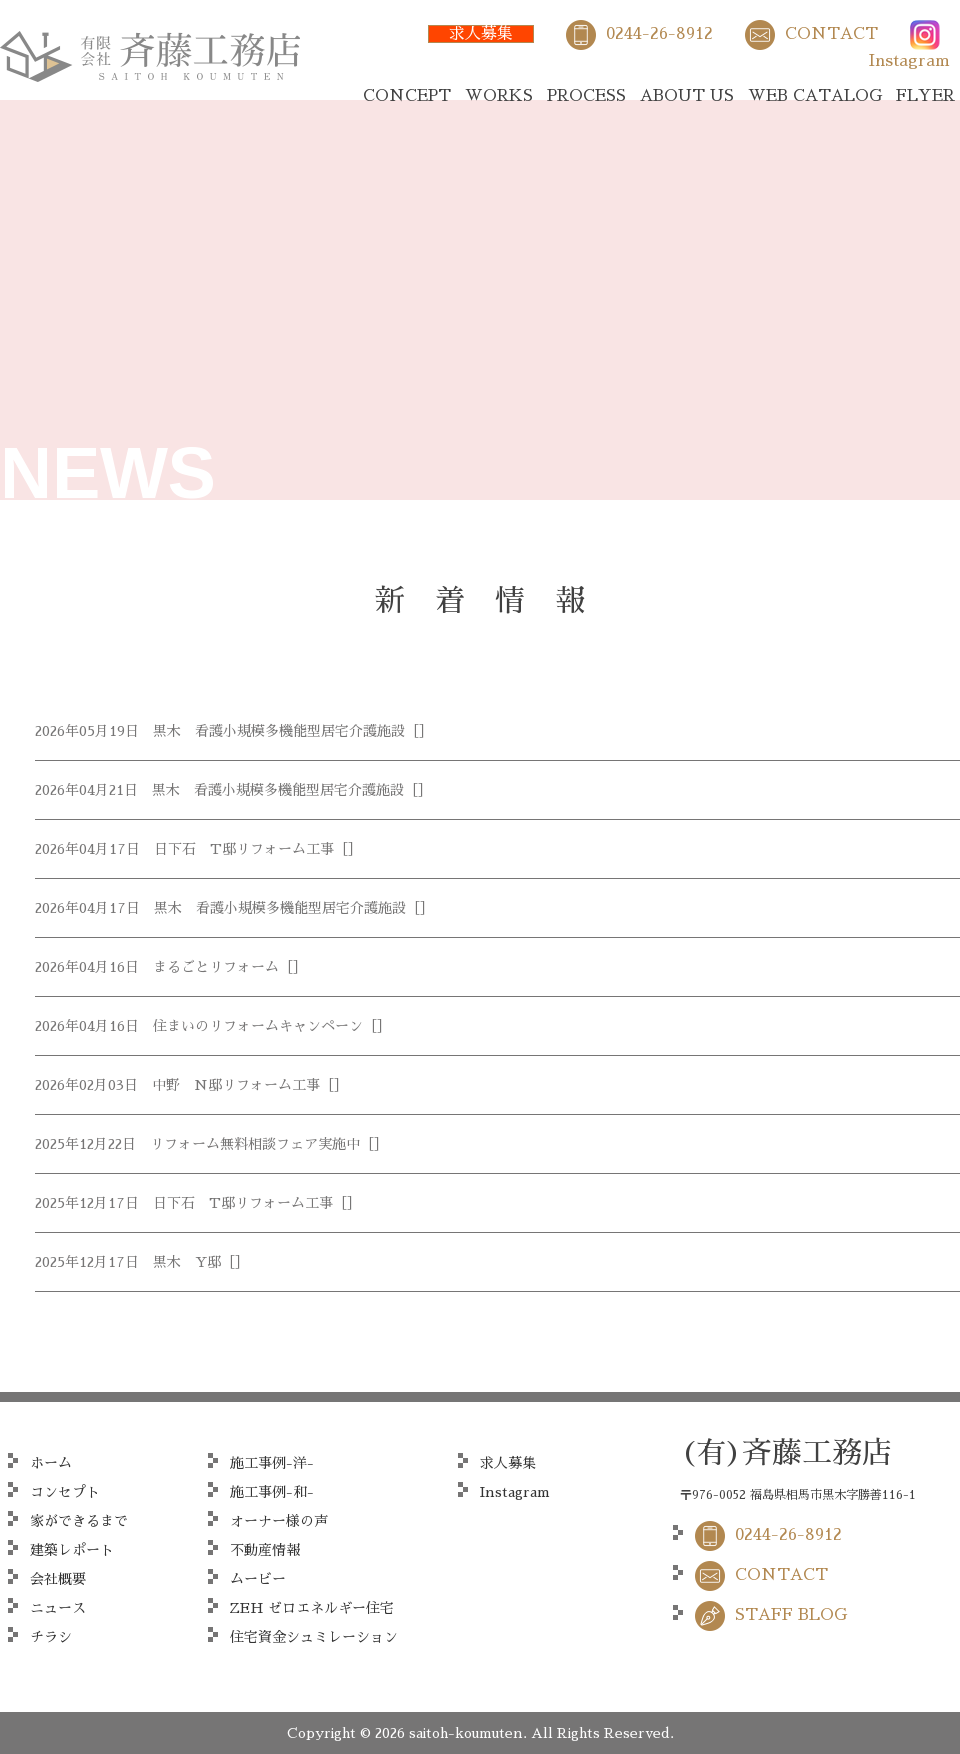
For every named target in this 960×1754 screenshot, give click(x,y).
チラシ (51, 1637)
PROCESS (586, 96)
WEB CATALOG (815, 96)
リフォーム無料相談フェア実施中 (255, 1144)
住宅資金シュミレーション (314, 1637)
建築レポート (72, 1550)
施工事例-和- (272, 1492)
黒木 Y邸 (187, 1262)
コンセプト (65, 1492)
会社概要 (58, 1579)
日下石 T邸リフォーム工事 (244, 849)
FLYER (925, 96)
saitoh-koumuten (466, 1733)
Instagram (909, 61)
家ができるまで (79, 1521)
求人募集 (481, 34)
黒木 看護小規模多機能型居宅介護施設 (279, 731)
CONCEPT (407, 96)
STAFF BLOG (791, 1615)
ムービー (258, 1579)
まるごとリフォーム (216, 967)
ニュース (58, 1608)
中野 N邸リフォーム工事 (236, 1085)
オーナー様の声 (279, 1521)
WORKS (499, 96)
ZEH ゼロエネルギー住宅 (312, 1608)
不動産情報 (265, 1550)
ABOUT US (687, 96)
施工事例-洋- (272, 1463)
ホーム (51, 1463)
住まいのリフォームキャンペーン (258, 1026)
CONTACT (831, 34)
